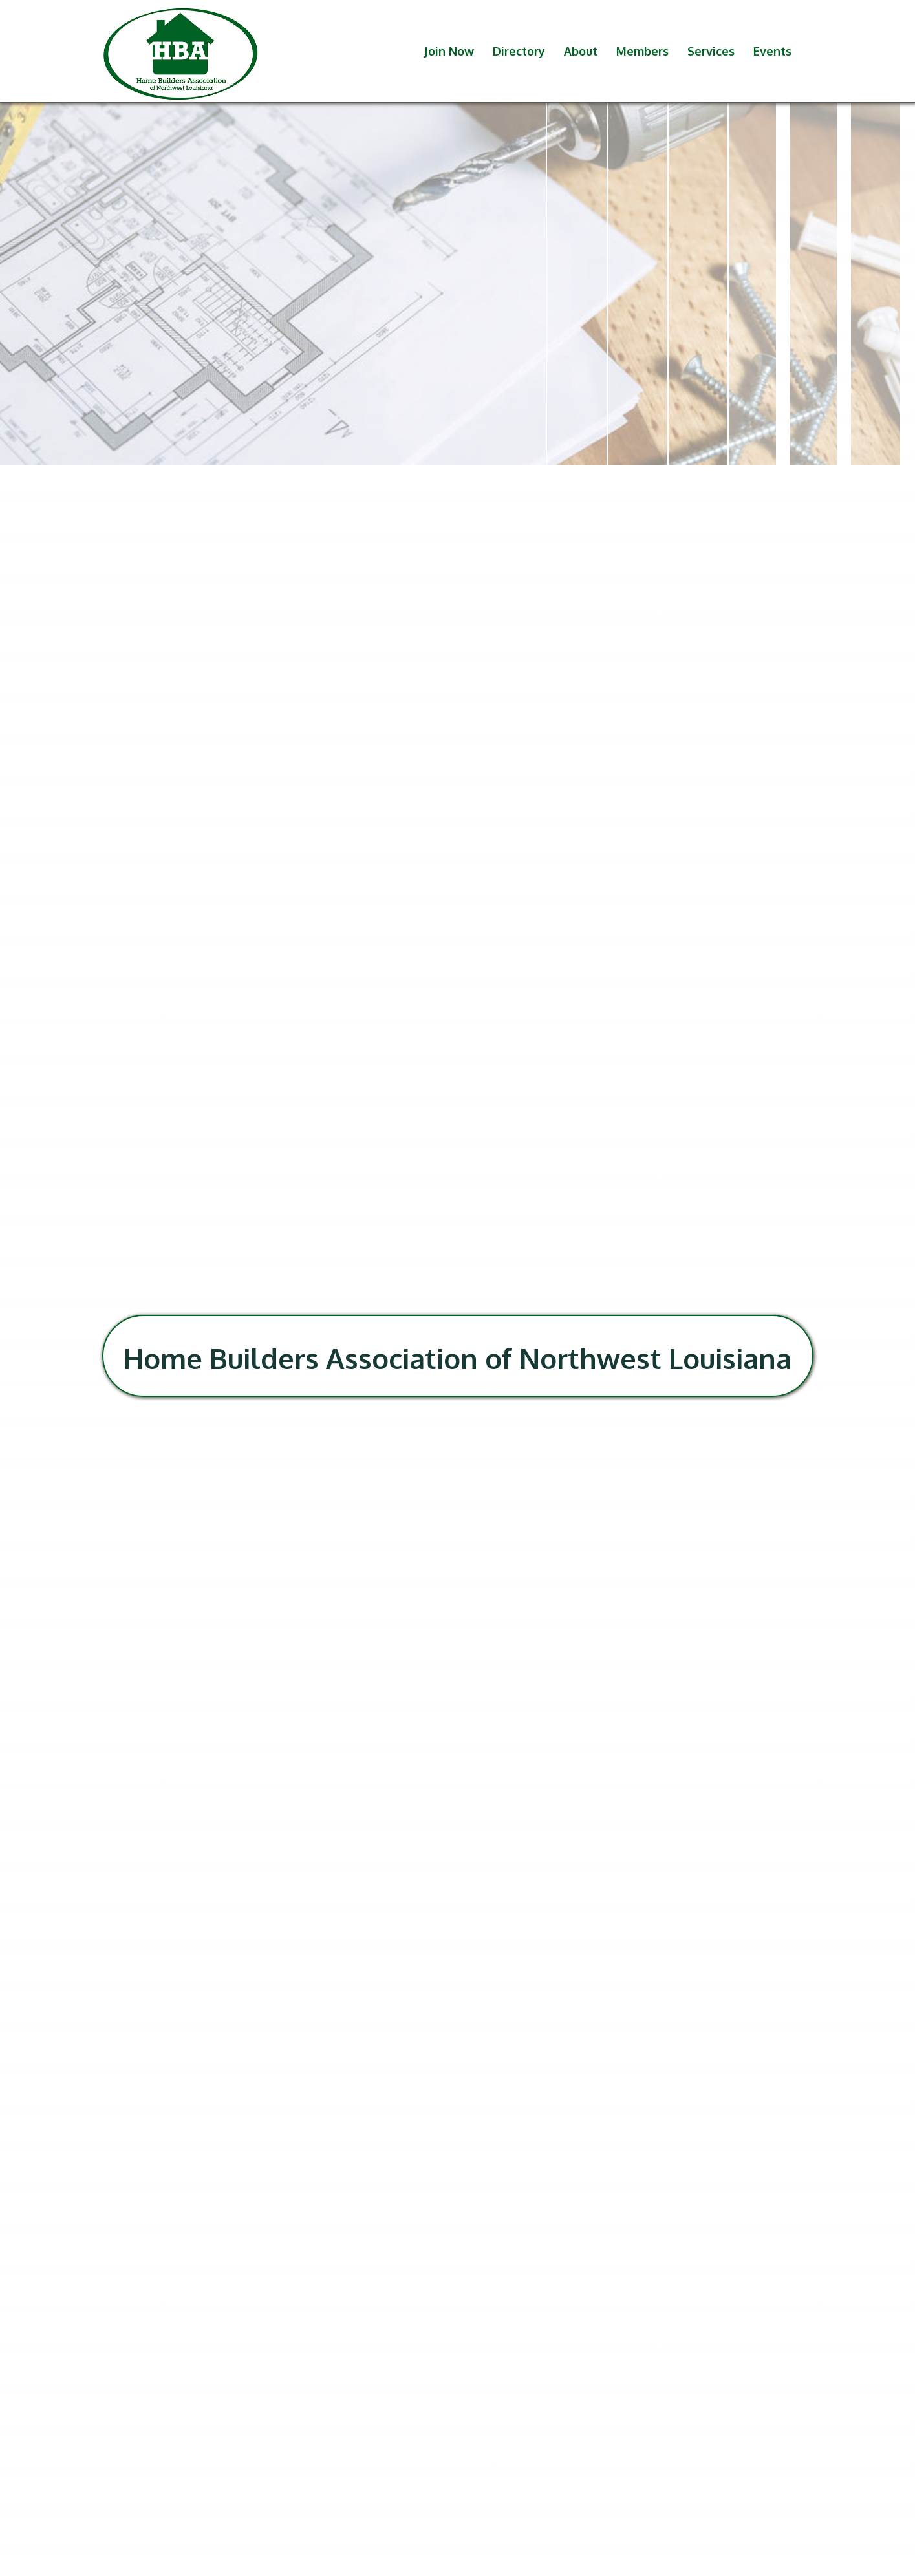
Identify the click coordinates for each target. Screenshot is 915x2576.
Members (642, 51)
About (580, 51)
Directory (519, 51)
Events (772, 51)
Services (711, 51)
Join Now (449, 51)
